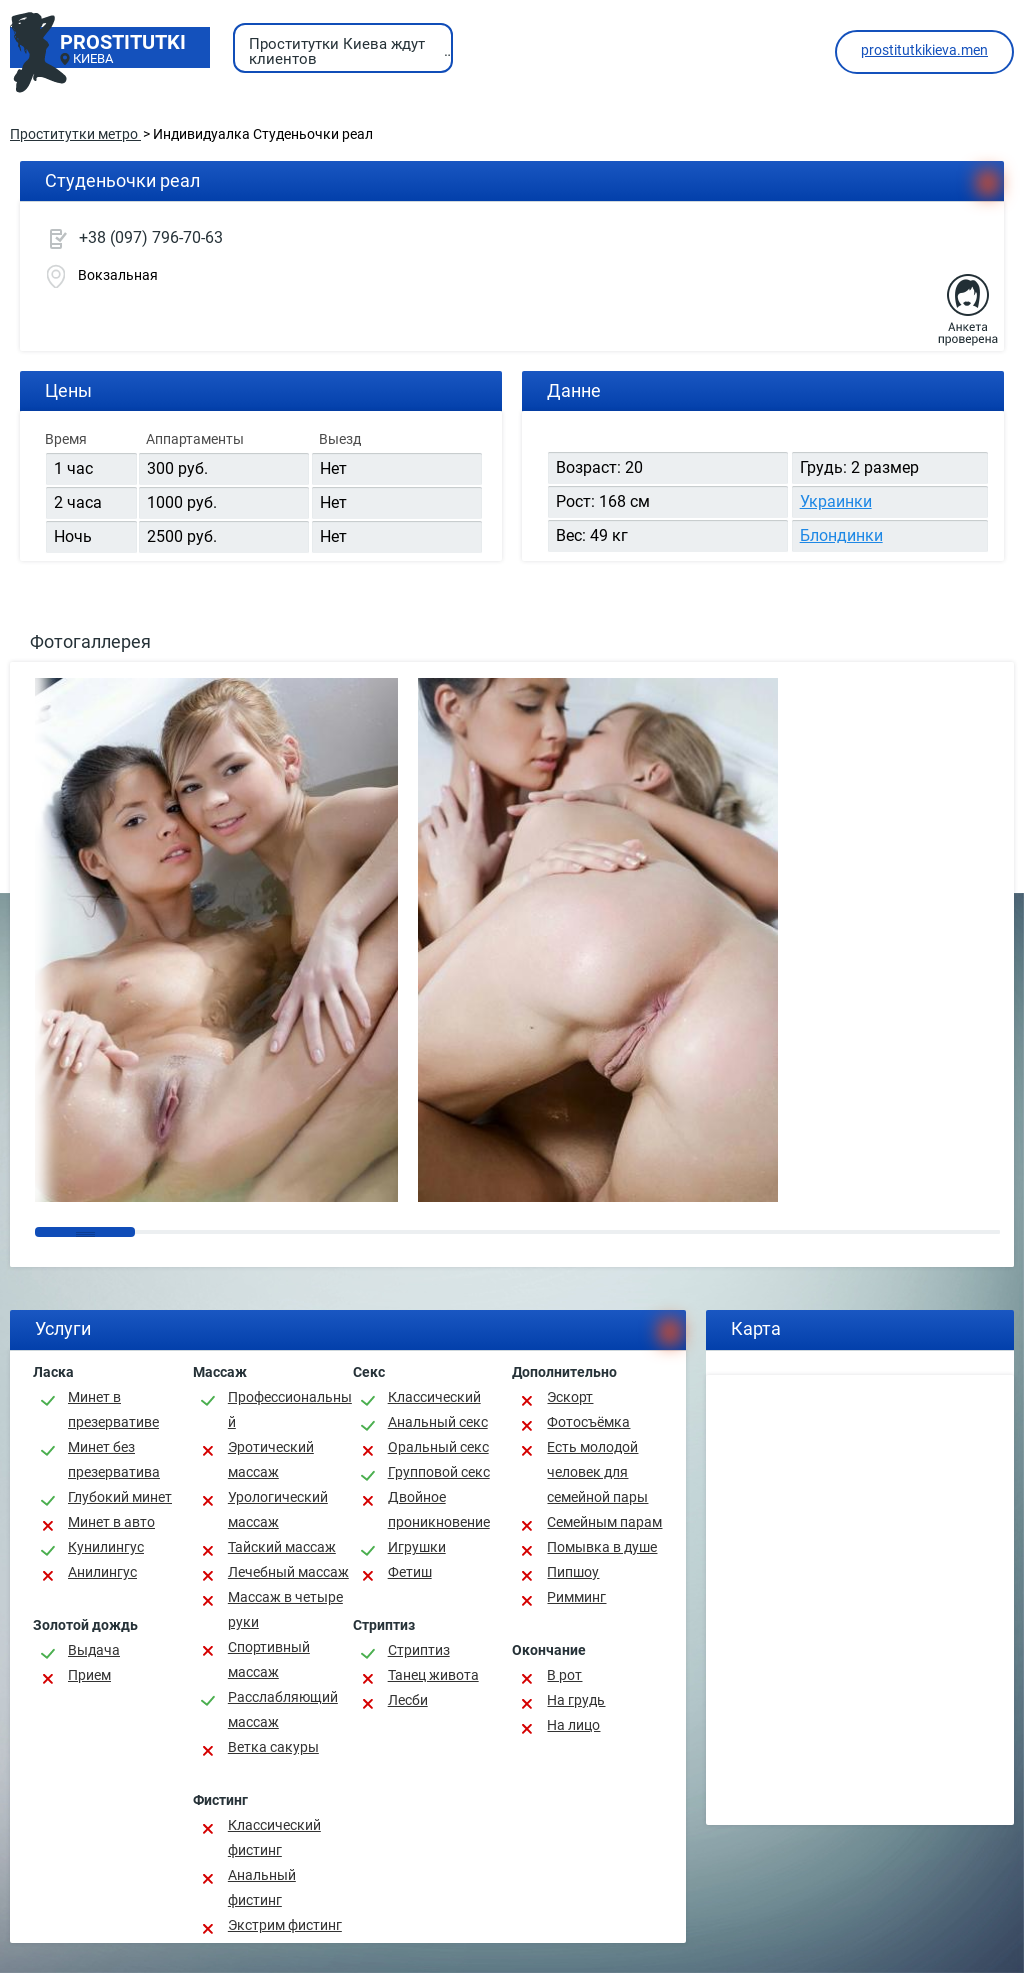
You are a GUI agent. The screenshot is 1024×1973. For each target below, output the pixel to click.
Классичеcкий (434, 1397)
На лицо (573, 1725)
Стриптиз (419, 1650)
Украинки (836, 501)
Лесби (408, 1700)
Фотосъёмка (588, 1422)
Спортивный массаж (269, 1659)
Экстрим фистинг (285, 1925)
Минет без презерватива (114, 1459)
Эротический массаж (271, 1459)
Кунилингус (106, 1547)
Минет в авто (111, 1522)
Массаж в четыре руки (285, 1609)
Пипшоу (573, 1572)
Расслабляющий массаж (283, 1709)
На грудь (576, 1700)
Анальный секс (438, 1422)
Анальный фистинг (262, 1887)
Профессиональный (290, 1409)
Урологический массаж (278, 1509)
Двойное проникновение (439, 1509)
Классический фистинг (274, 1837)
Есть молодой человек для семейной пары (597, 1472)
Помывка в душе (602, 1547)
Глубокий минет (120, 1497)
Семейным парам (604, 1522)
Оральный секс (438, 1447)
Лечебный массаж (288, 1572)
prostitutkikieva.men (924, 50)
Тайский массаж (282, 1547)
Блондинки (841, 535)
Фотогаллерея (90, 641)
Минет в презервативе (113, 1409)
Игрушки (417, 1547)
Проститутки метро (75, 134)
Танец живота (433, 1675)
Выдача (94, 1650)
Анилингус (102, 1572)
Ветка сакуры (273, 1747)
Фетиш (410, 1572)
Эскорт (570, 1397)
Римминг (576, 1597)
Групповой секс (439, 1472)
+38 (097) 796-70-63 (151, 237)
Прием (89, 1675)
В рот (564, 1675)
